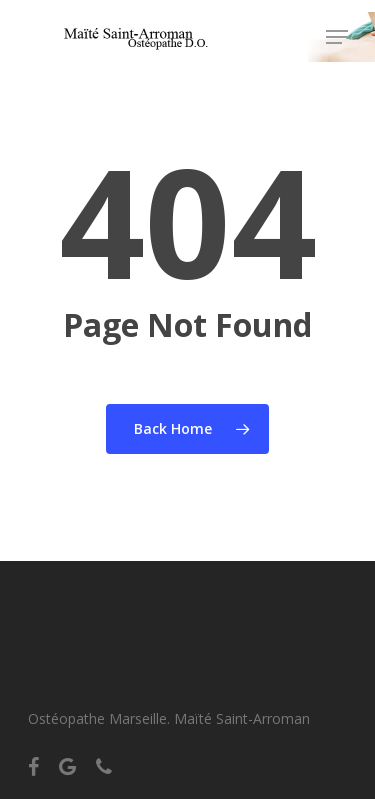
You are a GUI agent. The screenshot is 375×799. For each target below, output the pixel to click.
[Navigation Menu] (337, 37)
